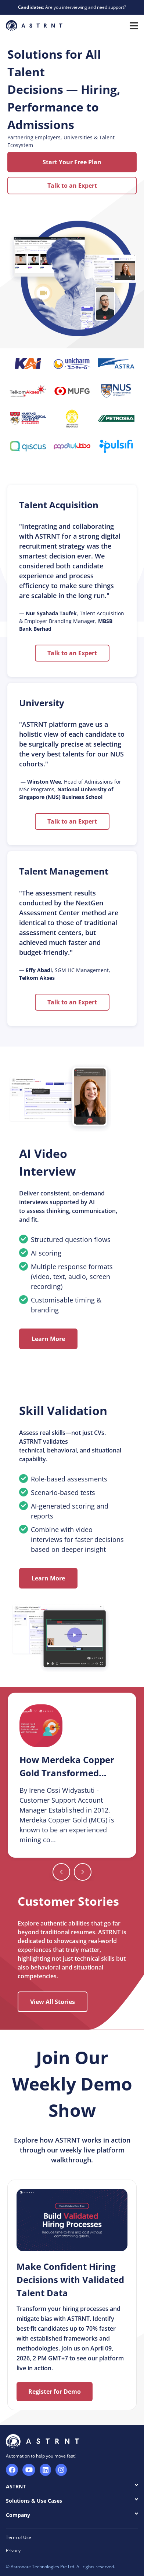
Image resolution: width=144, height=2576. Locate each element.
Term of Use (18, 2537)
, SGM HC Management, (64, 974)
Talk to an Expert (72, 186)
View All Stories (52, 2002)
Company (72, 2514)
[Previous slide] (82, 1872)
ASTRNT (72, 2486)
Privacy (13, 2550)
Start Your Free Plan (72, 162)
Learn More (48, 1339)
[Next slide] (61, 1872)
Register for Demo (54, 2392)
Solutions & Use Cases (72, 2500)
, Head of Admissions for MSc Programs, (70, 789)
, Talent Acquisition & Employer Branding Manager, (71, 621)
